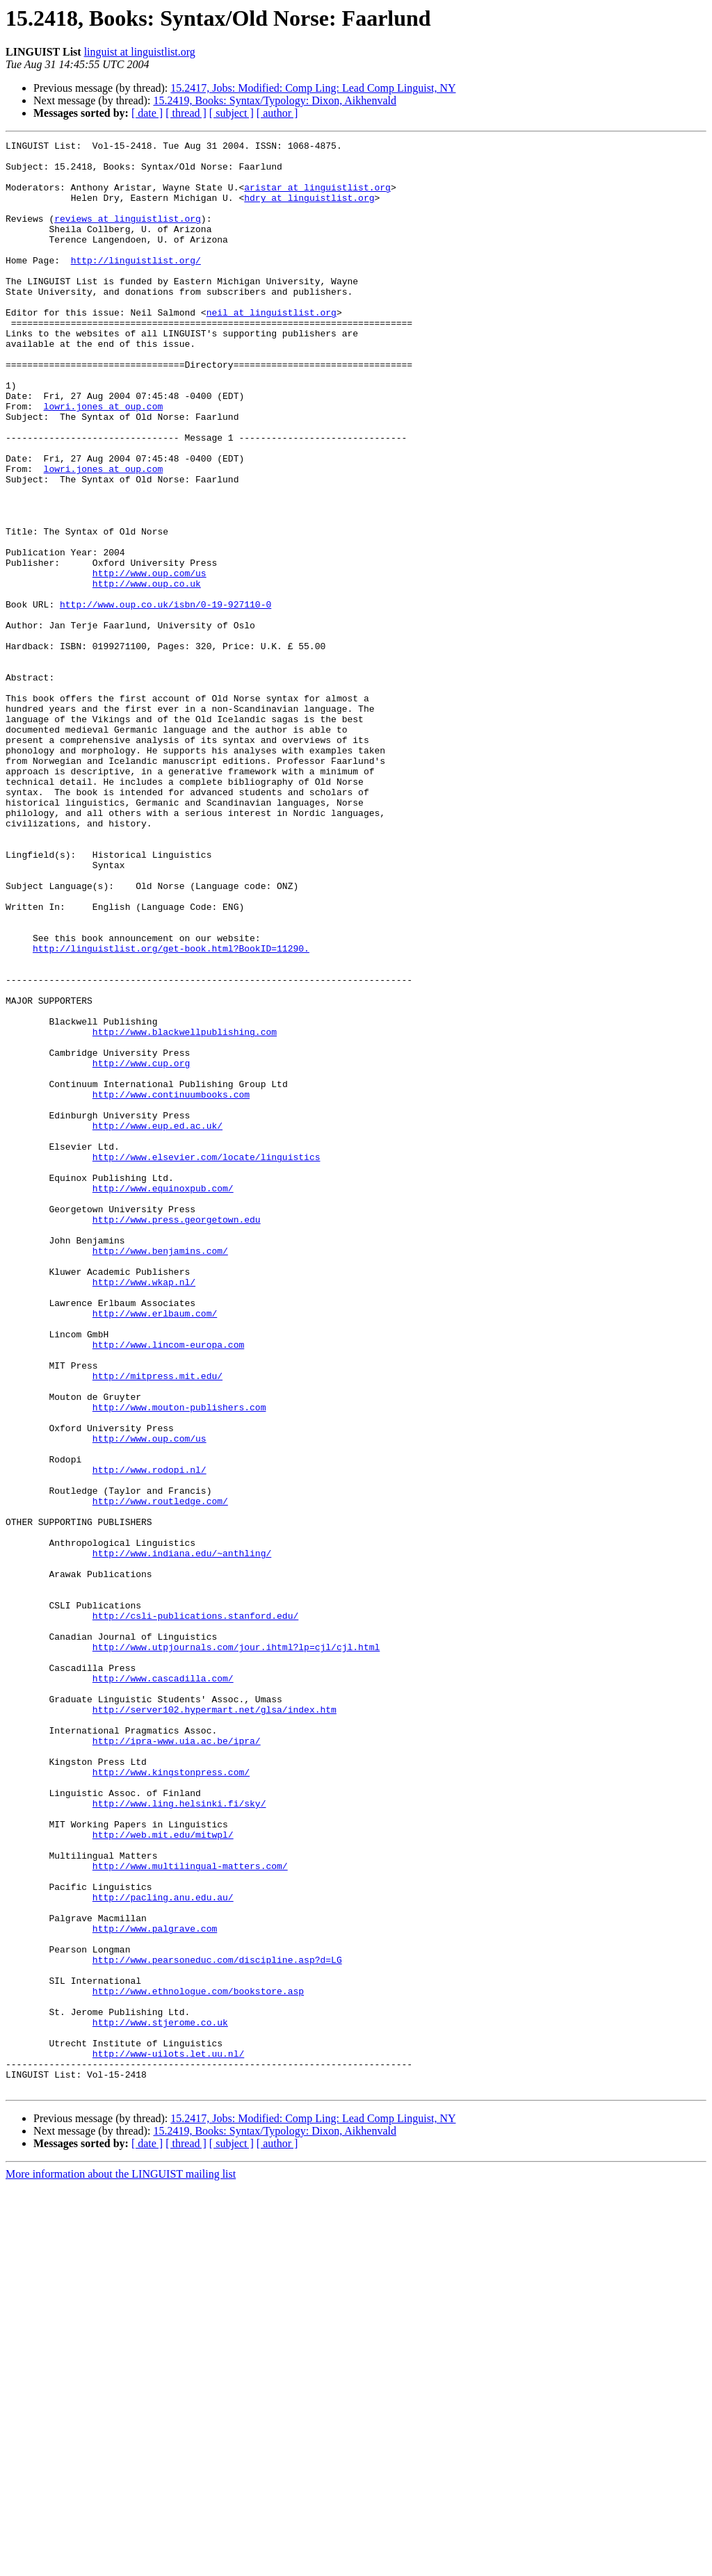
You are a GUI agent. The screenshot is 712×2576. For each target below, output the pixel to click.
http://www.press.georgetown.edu (176, 1436)
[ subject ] (231, 113)
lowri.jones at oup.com (103, 460)
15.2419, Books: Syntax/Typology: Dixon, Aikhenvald (274, 100)
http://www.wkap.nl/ (143, 1511)
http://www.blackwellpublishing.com (184, 1211)
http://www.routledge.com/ (160, 1774)
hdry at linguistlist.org (309, 210)
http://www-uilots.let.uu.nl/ (168, 2437)
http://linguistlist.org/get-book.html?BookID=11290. (171, 1110)
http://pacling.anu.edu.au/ (163, 2249)
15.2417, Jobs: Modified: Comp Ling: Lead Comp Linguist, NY (312, 88)
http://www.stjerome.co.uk (160, 2399)
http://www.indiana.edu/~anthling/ (181, 1836)
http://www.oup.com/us (149, 660)
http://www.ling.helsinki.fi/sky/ (179, 2136)
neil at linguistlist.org (272, 347)
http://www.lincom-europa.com (168, 1586)
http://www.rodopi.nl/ (149, 1736)
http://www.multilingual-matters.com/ (190, 2212)
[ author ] (277, 113)
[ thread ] (186, 113)
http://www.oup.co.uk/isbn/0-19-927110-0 (165, 698)
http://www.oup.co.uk (146, 673)
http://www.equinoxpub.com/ (163, 1398)
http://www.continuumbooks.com (171, 1286)
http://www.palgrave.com (154, 2287)
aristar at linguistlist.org (317, 197)
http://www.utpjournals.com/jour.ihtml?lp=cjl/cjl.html (236, 1949)
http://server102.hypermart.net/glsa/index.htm (214, 2024)
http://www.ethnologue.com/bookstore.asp (198, 2362)
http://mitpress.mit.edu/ (157, 1623)
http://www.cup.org (141, 1248)
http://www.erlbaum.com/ (154, 1548)
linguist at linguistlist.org (139, 52)
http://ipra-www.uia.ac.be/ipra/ (176, 2061)
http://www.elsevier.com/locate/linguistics (206, 1361)
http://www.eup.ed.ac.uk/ (157, 1323)
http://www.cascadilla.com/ (163, 1986)
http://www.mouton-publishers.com (179, 1661)
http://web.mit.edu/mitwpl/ (163, 2174)
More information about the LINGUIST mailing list (121, 2564)
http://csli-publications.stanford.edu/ (195, 1911)
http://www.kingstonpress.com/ (171, 2099)
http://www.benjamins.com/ (160, 1473)
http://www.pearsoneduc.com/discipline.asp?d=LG (217, 2324)
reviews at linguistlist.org (127, 235)
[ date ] (147, 113)
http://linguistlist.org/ (136, 285)
